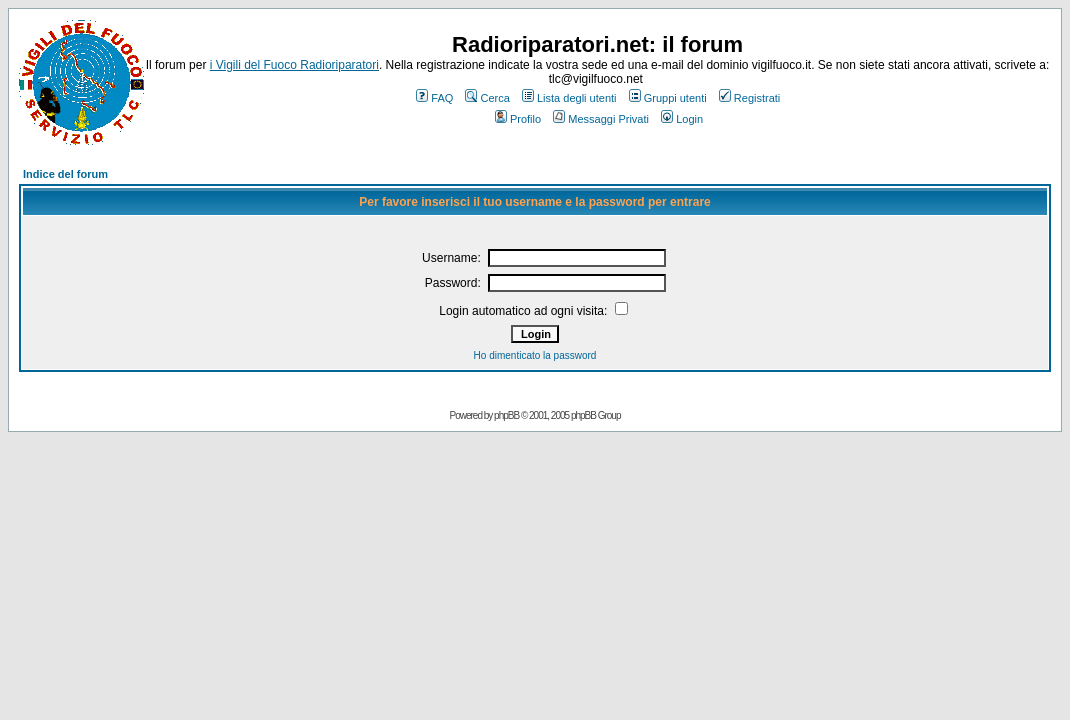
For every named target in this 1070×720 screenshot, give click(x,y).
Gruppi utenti (668, 98)
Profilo (518, 119)
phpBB (506, 415)
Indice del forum (65, 174)
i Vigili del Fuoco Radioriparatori (294, 65)
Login (682, 119)
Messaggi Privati (601, 119)
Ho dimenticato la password (535, 355)
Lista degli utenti (569, 98)
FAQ (434, 98)
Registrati (749, 98)
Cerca (487, 98)
